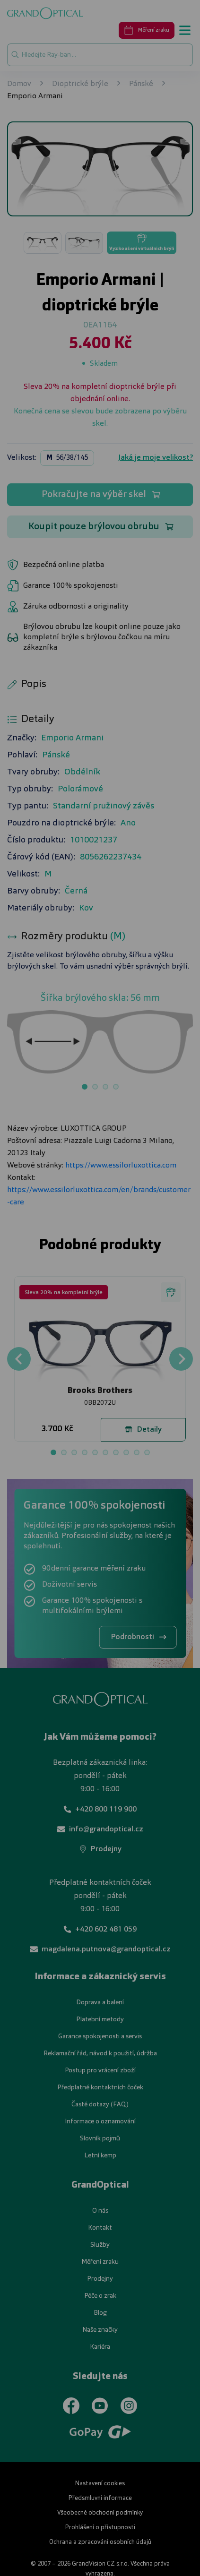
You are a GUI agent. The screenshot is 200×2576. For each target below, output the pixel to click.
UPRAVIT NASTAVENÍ (99, 1346)
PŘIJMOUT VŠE (99, 1372)
